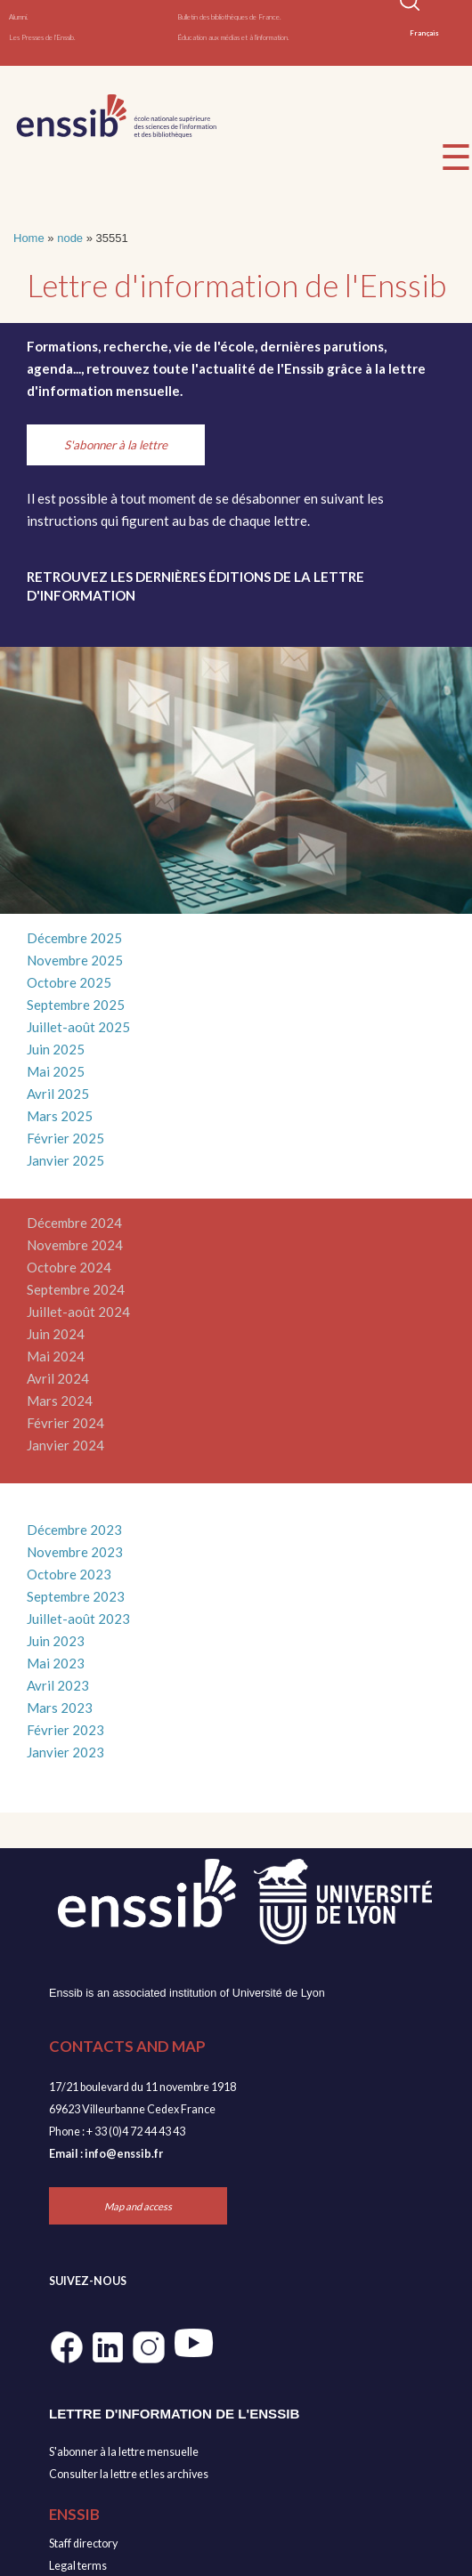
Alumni (18, 16)
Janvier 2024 (65, 1445)
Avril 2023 (58, 1685)
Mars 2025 (60, 1116)
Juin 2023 (56, 1641)
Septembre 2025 (76, 1005)
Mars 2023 (60, 1708)
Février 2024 (65, 1423)
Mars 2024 (60, 1401)
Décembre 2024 (74, 1223)
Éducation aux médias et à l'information (232, 37)
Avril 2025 (58, 1094)
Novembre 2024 (75, 1245)
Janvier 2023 (65, 1752)
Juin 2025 (56, 1049)
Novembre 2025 (75, 960)
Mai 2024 (56, 1356)
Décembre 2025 (74, 938)
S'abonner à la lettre (115, 445)
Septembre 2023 (76, 1596)
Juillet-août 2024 (78, 1312)
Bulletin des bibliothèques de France (228, 16)
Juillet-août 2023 (78, 1619)
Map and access (138, 2206)
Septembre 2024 (76, 1289)
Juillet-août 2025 (78, 1027)
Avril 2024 (58, 1378)
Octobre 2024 (69, 1267)
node (70, 238)
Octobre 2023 (69, 1574)
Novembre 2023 (75, 1552)
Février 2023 (65, 1730)
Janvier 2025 (65, 1160)
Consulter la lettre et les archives (128, 2474)
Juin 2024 (56, 1334)
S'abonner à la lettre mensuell (120, 2452)
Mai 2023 (56, 1663)
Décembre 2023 (74, 1530)
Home (29, 238)
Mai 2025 (56, 1071)
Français (424, 32)
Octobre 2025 (69, 982)
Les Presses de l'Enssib (41, 37)
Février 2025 (65, 1138)
